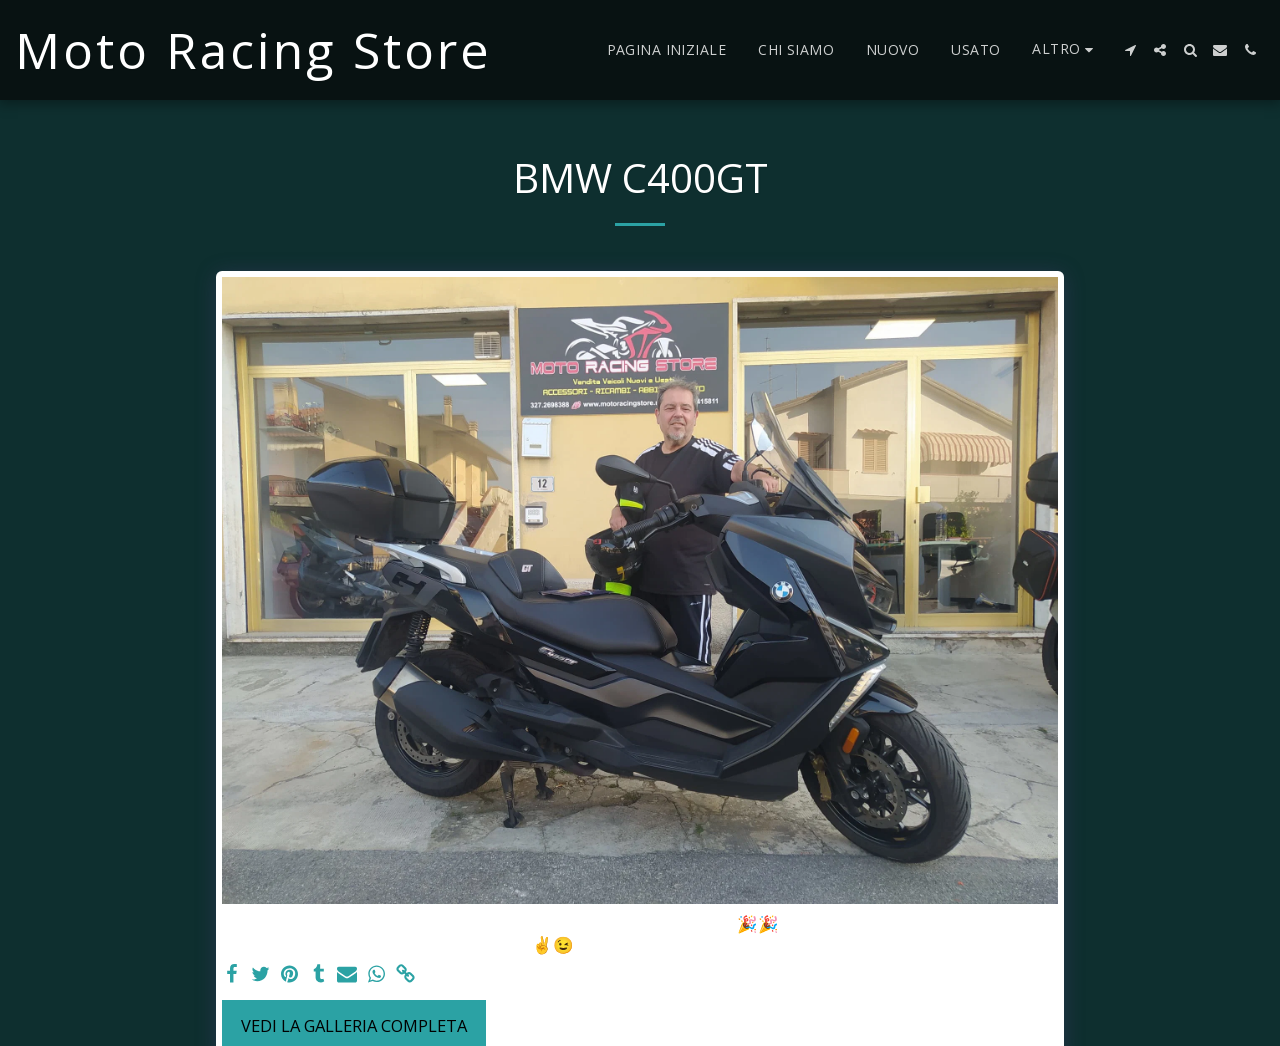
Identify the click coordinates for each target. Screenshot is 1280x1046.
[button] (1130, 50)
